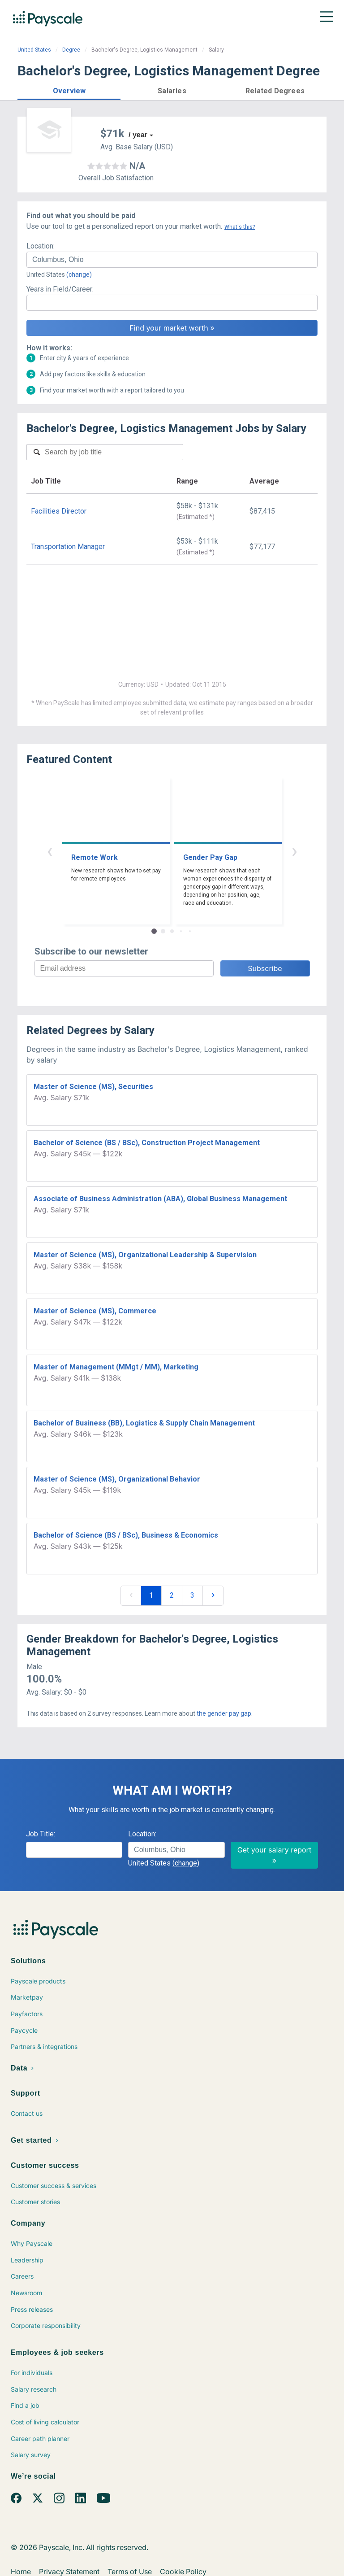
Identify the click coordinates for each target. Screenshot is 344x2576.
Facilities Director (58, 511)
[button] (68, 89)
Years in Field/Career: (60, 289)
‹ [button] (50, 850)
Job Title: (40, 1834)
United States (34, 50)
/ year (138, 135)
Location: (40, 246)
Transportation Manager (68, 546)
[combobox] (172, 260)
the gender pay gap (224, 1713)
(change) (79, 274)
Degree (71, 50)
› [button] (294, 850)
